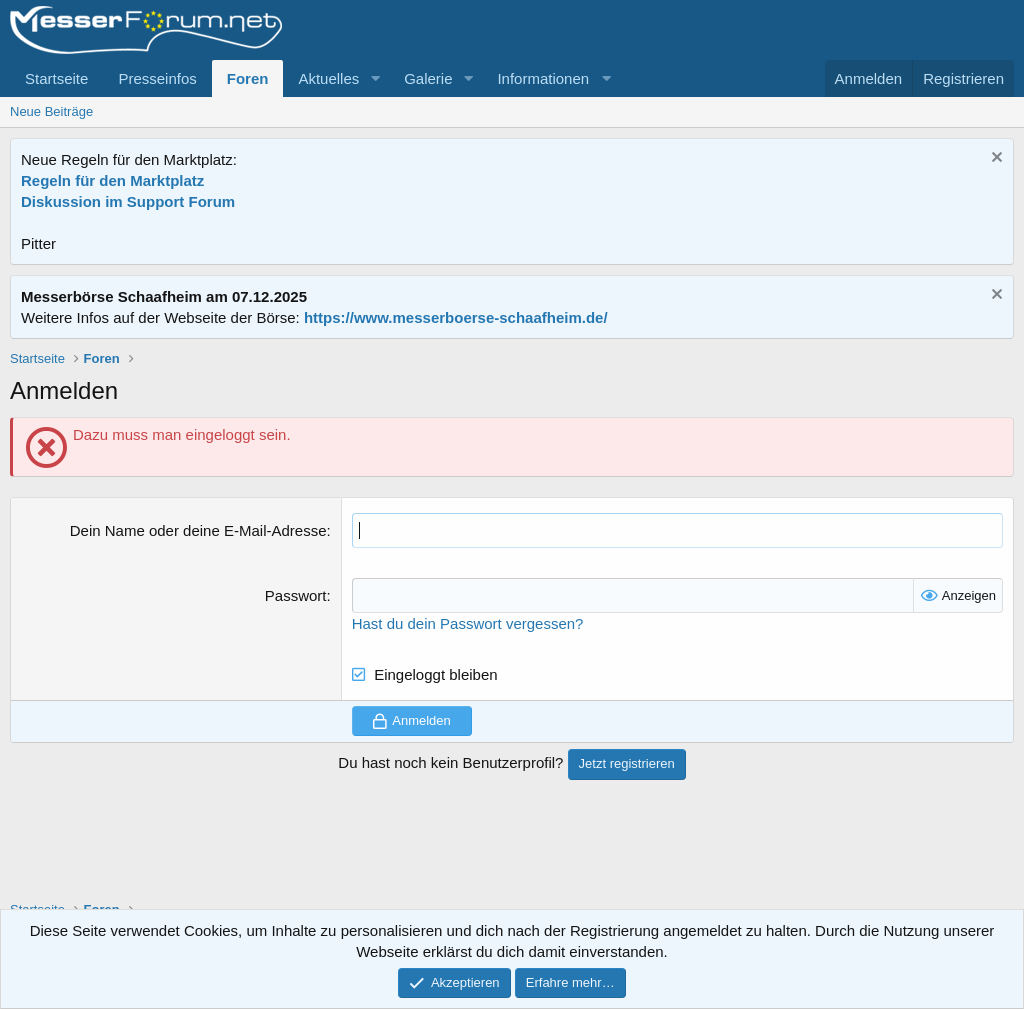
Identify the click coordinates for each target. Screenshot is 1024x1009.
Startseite (56, 78)
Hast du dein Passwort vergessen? (468, 623)
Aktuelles (328, 78)
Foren (248, 78)
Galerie (428, 78)
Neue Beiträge (51, 111)
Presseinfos (157, 78)
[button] (375, 78)
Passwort (296, 595)
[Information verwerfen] (994, 159)
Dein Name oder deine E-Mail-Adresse (198, 530)
